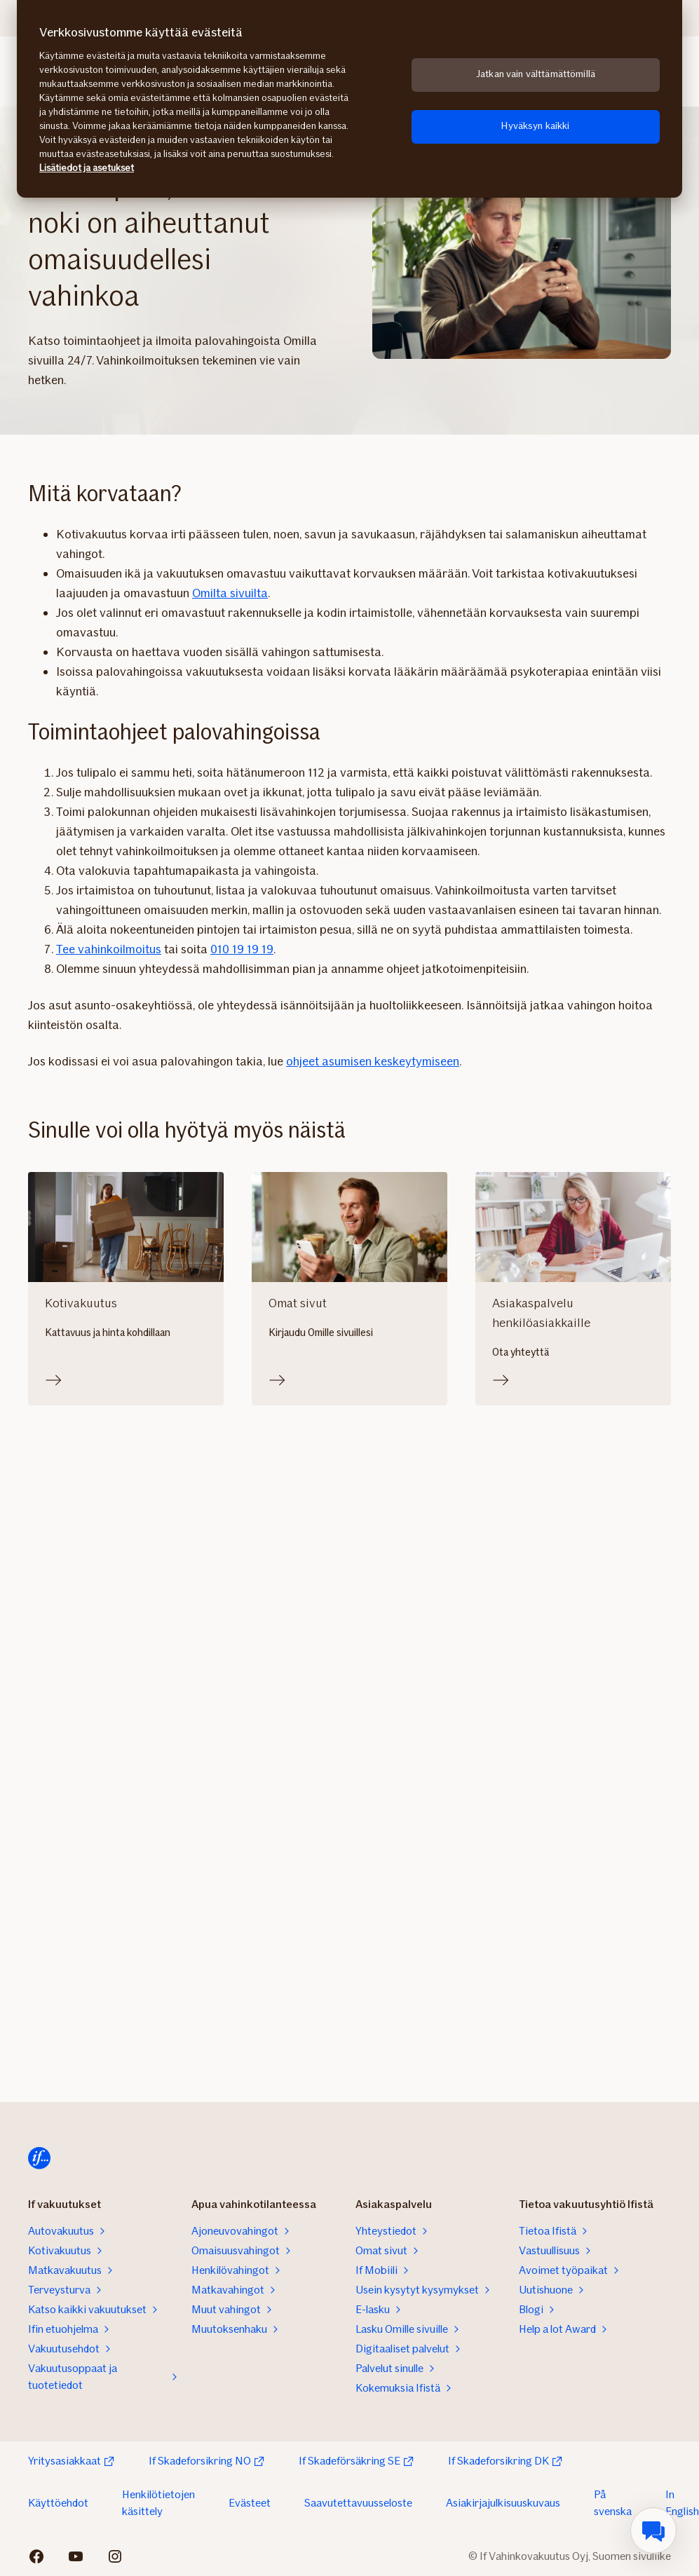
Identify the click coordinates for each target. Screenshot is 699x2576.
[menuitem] (653, 2530)
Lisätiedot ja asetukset (86, 168)
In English (682, 2503)
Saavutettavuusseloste (358, 2502)
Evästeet (250, 2502)
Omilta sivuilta (230, 593)
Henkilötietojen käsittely (158, 2503)
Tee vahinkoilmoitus (108, 949)
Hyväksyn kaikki (535, 126)
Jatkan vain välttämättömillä (535, 74)
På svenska (613, 2503)
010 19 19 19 (241, 949)
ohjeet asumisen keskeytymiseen (372, 1061)
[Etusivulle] (39, 2158)
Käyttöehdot (58, 2502)
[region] (349, 99)
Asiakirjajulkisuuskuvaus (503, 2502)
